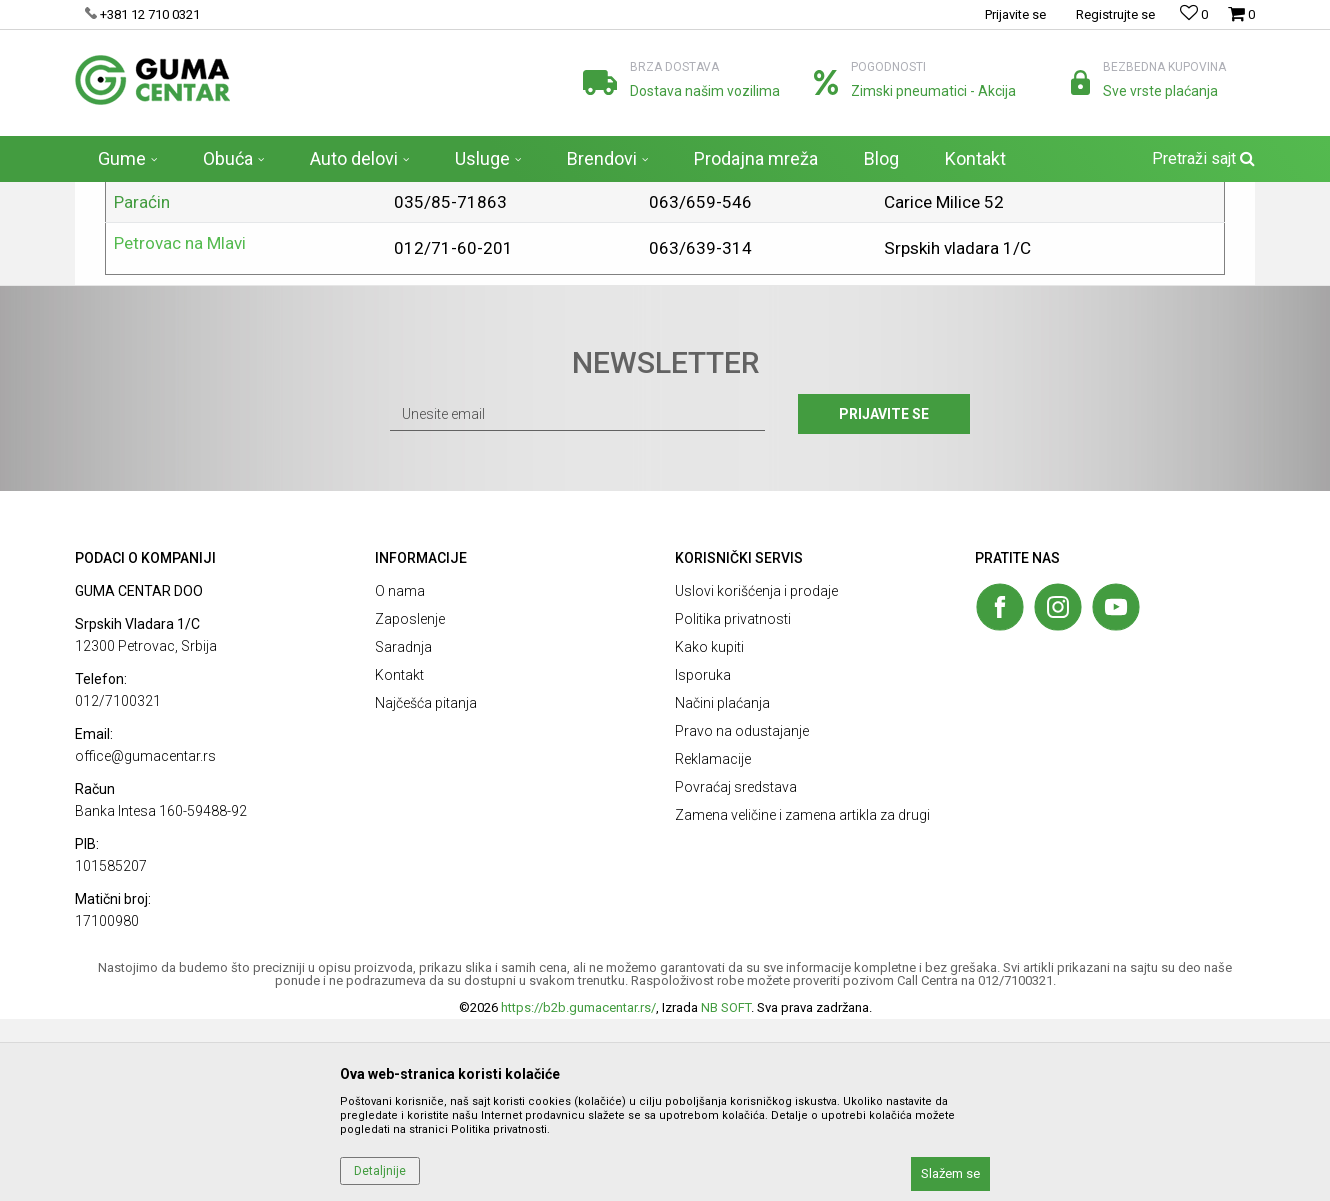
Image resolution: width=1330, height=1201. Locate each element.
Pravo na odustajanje (742, 913)
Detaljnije (380, 1171)
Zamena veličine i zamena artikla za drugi (802, 997)
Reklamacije (713, 941)
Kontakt (399, 857)
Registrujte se (1115, 14)
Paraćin (142, 384)
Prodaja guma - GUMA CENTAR (159, 195)
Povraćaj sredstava (736, 969)
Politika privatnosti (733, 801)
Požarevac (153, 342)
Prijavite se (884, 596)
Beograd (146, 301)
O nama (400, 773)
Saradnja (403, 829)
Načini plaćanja (722, 885)
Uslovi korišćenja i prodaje (756, 773)
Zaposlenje (410, 801)
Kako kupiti (709, 829)
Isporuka (703, 857)
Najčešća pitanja (426, 885)
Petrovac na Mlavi (180, 425)
